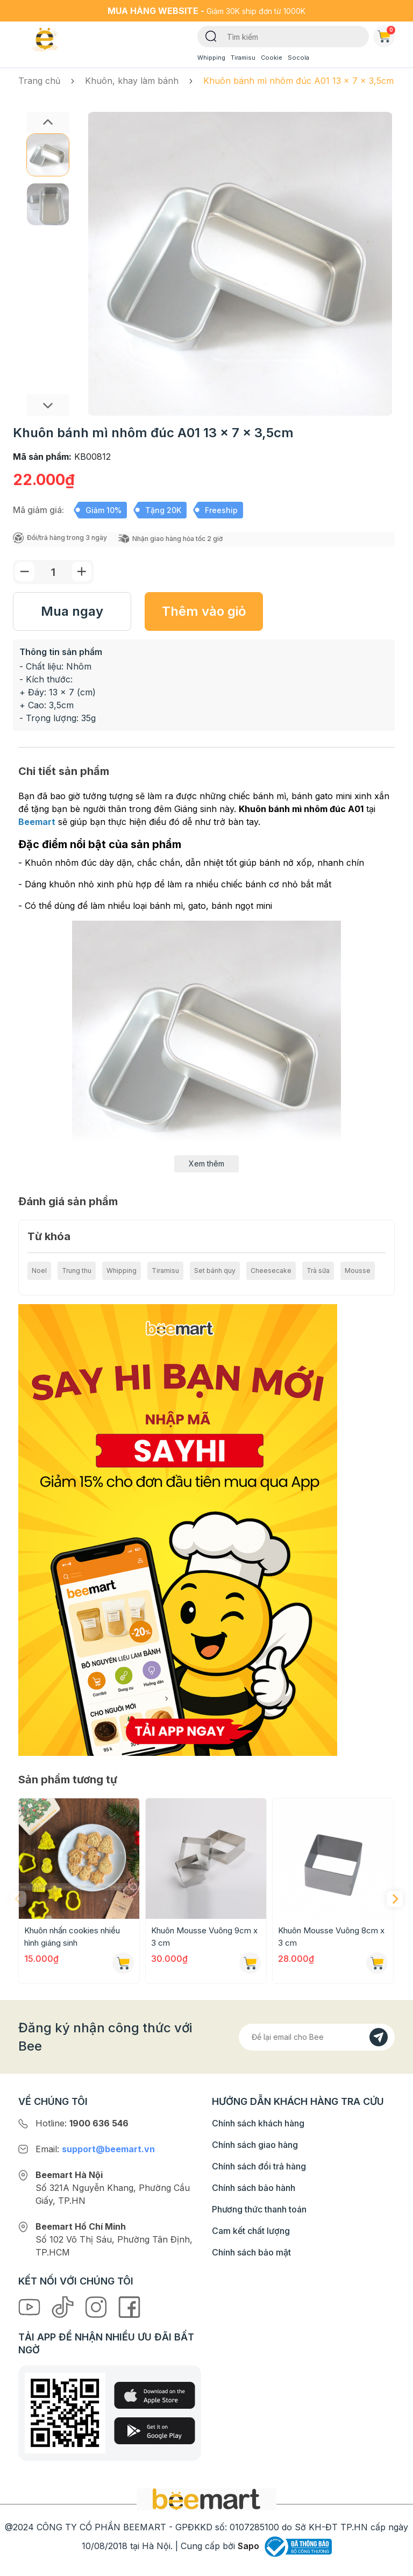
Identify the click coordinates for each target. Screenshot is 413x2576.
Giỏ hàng (386, 34)
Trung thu (76, 1270)
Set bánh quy (215, 1270)
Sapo (248, 2546)
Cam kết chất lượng (251, 2230)
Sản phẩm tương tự (67, 1779)
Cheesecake (271, 1270)
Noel (39, 1270)
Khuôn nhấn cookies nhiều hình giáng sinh (72, 1936)
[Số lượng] (53, 572)
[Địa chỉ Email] (317, 2037)
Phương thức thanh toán (259, 2209)
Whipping (211, 57)
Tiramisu (243, 57)
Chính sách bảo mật (251, 2252)
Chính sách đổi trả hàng (259, 2166)
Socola (298, 57)
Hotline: (82, 2123)
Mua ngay (72, 611)
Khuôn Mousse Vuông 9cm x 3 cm (204, 1936)
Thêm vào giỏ (204, 611)
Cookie (271, 57)
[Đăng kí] (378, 2037)
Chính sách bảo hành (253, 2187)
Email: (95, 2149)
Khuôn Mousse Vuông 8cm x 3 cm (331, 1936)
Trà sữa (318, 1270)
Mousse (358, 1270)
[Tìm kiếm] (211, 35)
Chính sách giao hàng (255, 2144)
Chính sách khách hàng (258, 2123)
